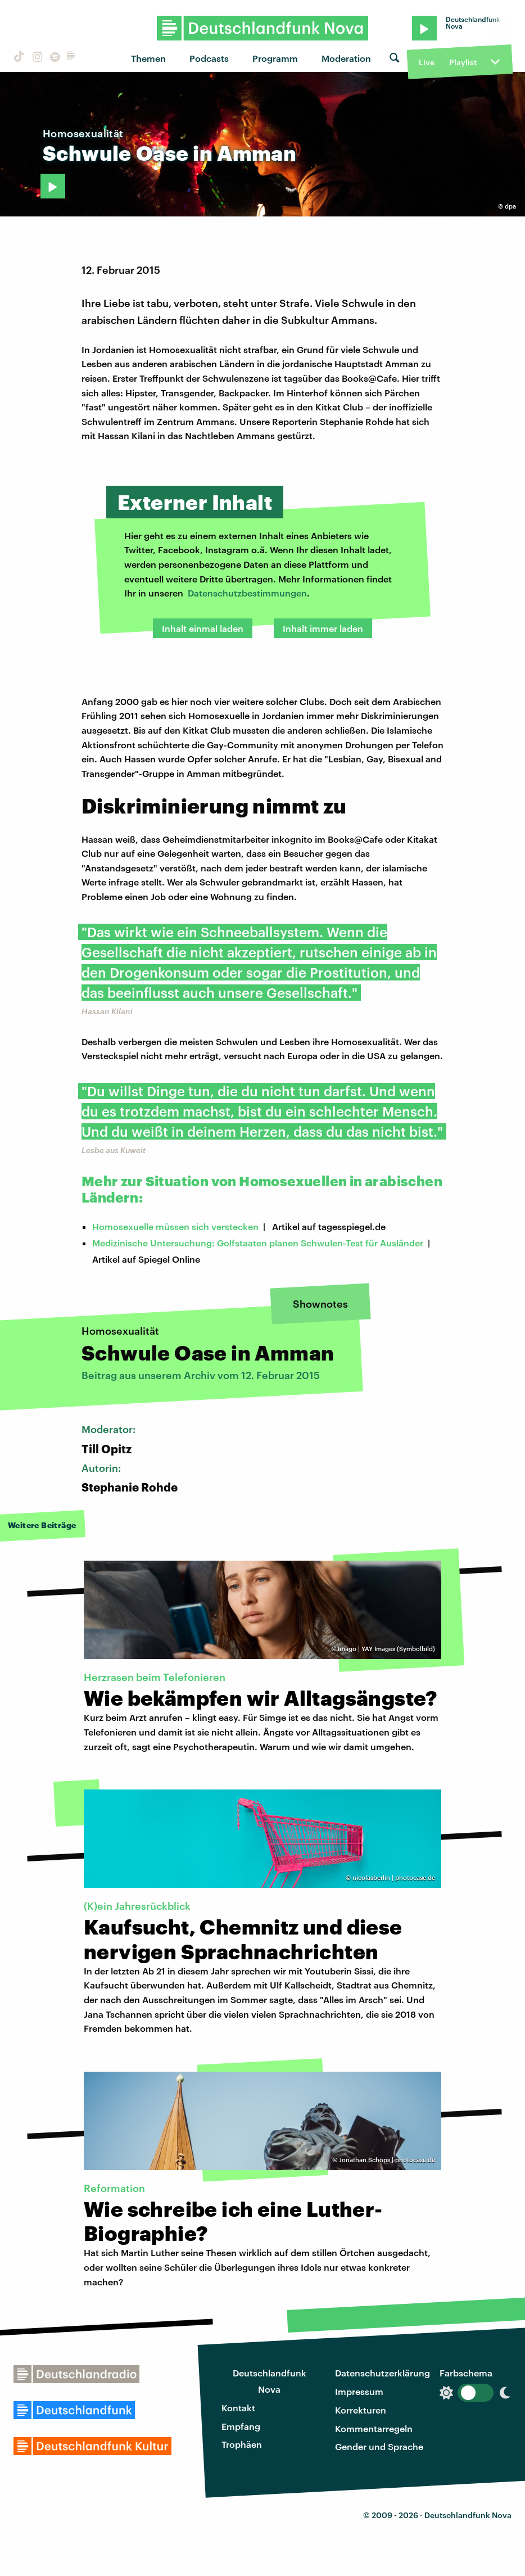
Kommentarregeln (374, 2428)
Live (427, 62)
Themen (148, 58)
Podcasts (209, 58)
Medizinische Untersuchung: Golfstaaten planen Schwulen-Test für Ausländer (257, 1242)
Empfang (240, 2426)
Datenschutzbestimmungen (247, 592)
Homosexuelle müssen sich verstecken (175, 1226)
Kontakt (238, 2407)
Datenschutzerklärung (382, 2372)
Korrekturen (360, 2410)
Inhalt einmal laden (202, 628)
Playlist (463, 62)
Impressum (359, 2391)
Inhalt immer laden (323, 628)
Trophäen (241, 2444)
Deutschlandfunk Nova (269, 2380)
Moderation (346, 58)
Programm (275, 58)
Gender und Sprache (379, 2446)
